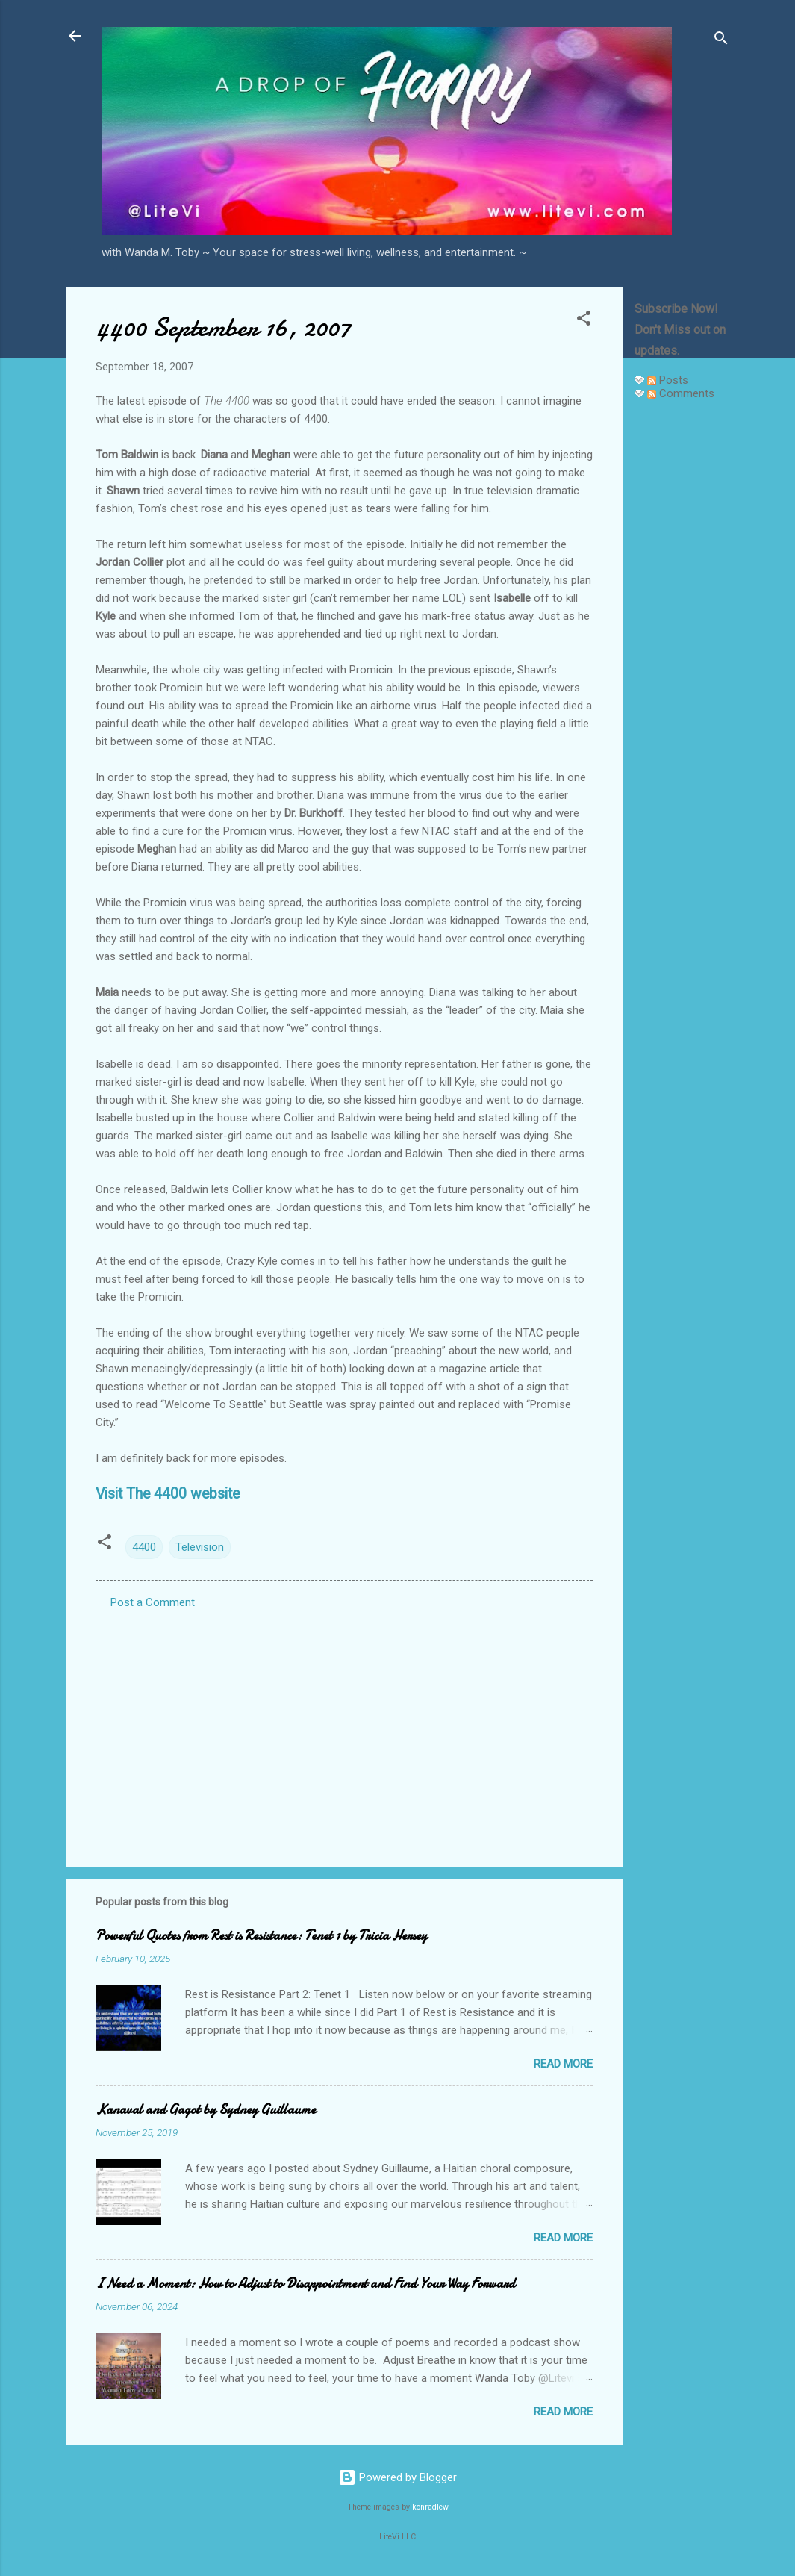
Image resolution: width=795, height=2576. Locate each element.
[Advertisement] (682, 636)
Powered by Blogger (397, 2477)
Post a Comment (152, 1602)
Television (199, 1547)
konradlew (430, 2507)
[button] (584, 320)
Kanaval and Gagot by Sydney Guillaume (206, 2109)
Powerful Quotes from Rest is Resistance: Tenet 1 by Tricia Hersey (261, 1935)
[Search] (721, 40)
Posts (667, 380)
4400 (144, 1547)
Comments (680, 393)
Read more (563, 2064)
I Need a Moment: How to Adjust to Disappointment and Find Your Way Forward (305, 2283)
